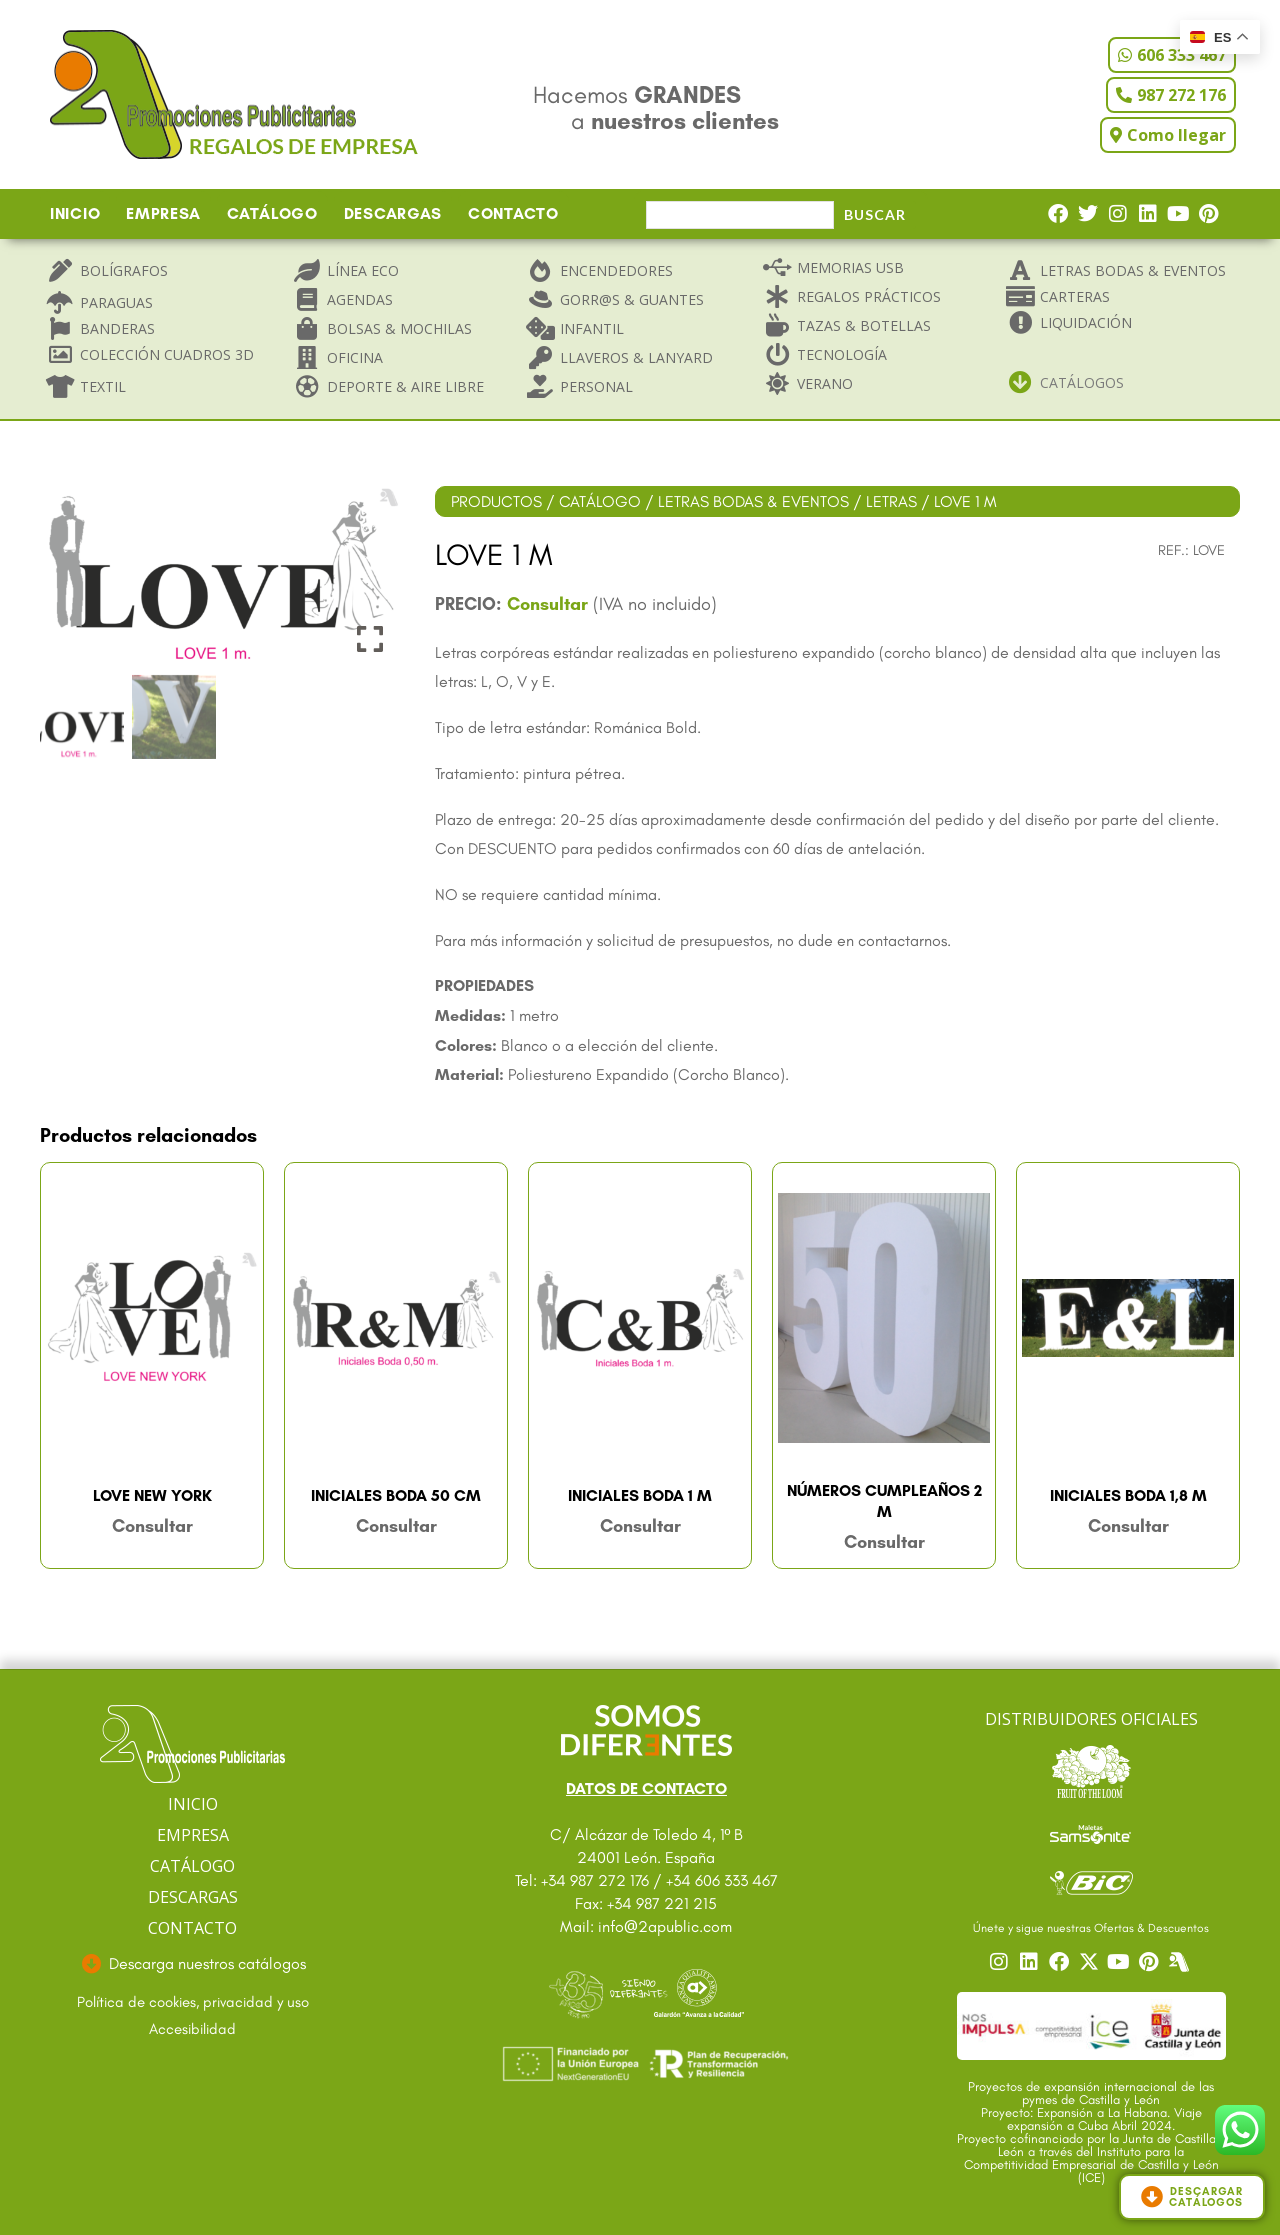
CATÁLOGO (272, 213)
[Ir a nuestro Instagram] (1001, 1962)
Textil (103, 386)
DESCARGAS (393, 213)
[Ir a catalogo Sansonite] (1091, 1833)
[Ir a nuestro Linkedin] (1031, 1962)
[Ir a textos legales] (193, 2003)
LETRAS (891, 501)
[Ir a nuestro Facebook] (1061, 1962)
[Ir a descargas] (193, 1964)
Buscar (875, 214)
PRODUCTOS (496, 501)
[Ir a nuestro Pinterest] (1151, 1962)
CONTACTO (513, 213)
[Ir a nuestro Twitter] (1091, 1962)
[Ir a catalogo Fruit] (1091, 1771)
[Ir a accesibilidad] (193, 2030)
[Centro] (1181, 1962)
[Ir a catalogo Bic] (1091, 1882)
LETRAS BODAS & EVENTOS (753, 501)
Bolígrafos (124, 270)
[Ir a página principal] (192, 1744)
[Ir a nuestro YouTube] (1121, 1962)
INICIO (75, 213)
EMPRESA (163, 213)
